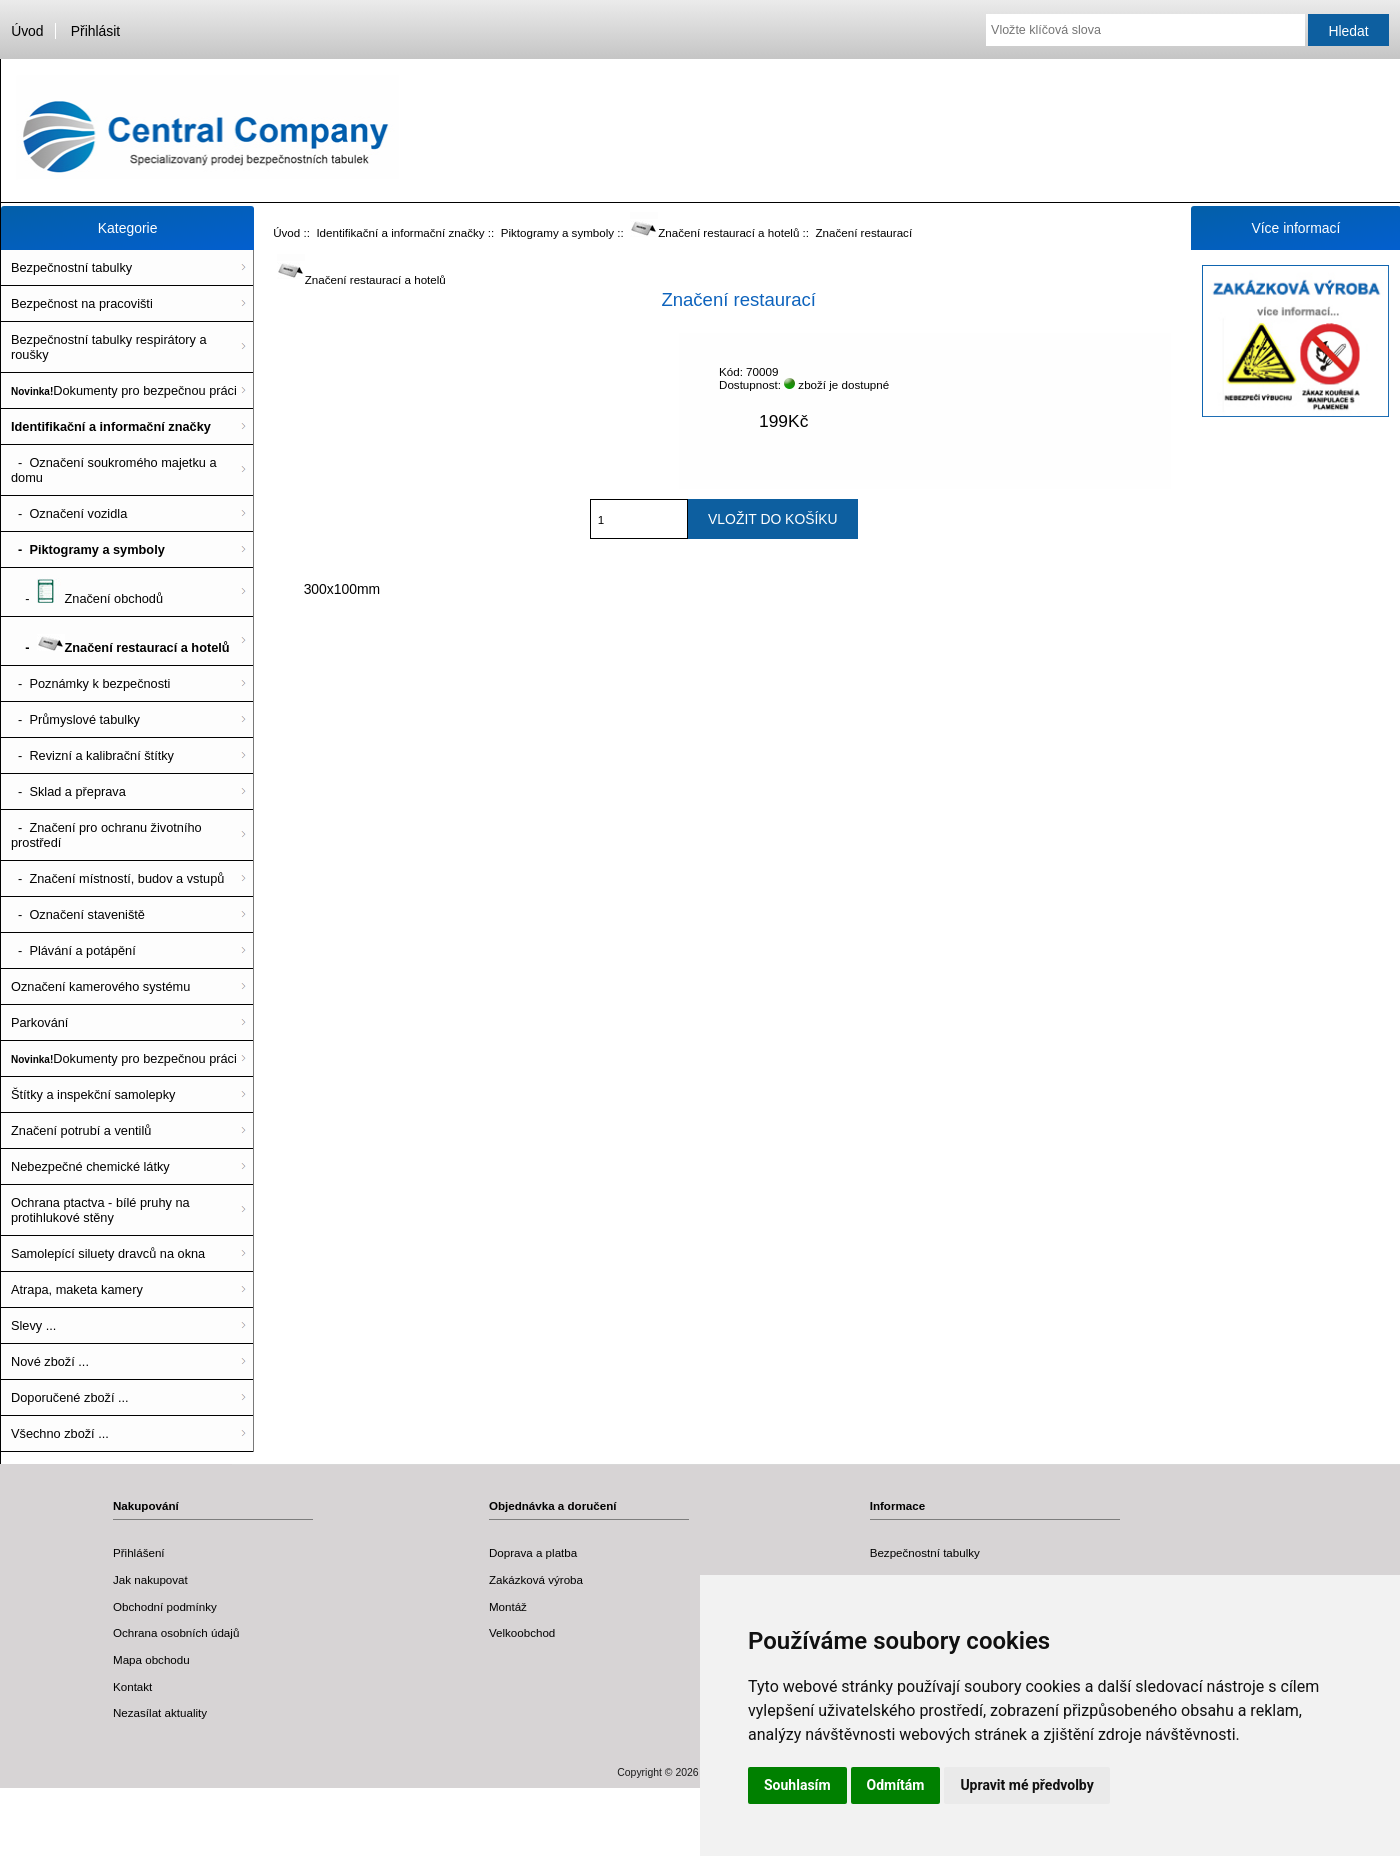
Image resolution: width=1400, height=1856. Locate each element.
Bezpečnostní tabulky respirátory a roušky (109, 347)
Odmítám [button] (896, 1785)
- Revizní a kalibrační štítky (92, 755)
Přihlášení (139, 1552)
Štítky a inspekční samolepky (93, 1094)
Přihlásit (95, 31)
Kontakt (132, 1686)
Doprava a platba (533, 1552)
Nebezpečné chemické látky (90, 1166)
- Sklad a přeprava (68, 791)
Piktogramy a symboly (557, 232)
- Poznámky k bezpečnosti (90, 683)
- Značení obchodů (87, 592)
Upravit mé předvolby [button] (1026, 1785)
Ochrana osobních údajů (176, 1632)
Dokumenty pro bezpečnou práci (124, 390)
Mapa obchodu (151, 1659)
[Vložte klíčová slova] (1145, 30)
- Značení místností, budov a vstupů (117, 878)
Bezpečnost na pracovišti (82, 303)
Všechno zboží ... (60, 1433)
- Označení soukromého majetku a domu (114, 470)
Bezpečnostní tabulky (71, 267)
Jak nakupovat (150, 1579)
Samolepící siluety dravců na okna (108, 1253)
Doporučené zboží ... (70, 1397)
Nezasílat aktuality (160, 1712)
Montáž (508, 1606)
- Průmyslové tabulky (75, 719)
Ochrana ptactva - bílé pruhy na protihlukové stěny (100, 1210)
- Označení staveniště (78, 914)
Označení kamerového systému (100, 986)
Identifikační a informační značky (400, 232)
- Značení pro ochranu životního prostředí (106, 835)
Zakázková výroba (536, 1579)
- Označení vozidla (69, 513)
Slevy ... (33, 1325)
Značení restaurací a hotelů (714, 232)
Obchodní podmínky (165, 1606)
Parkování (39, 1022)
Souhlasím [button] (797, 1785)
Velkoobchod (522, 1632)
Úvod (27, 31)
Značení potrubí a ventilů (81, 1130)
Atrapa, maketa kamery (77, 1289)
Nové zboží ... (50, 1361)
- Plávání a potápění (73, 950)
